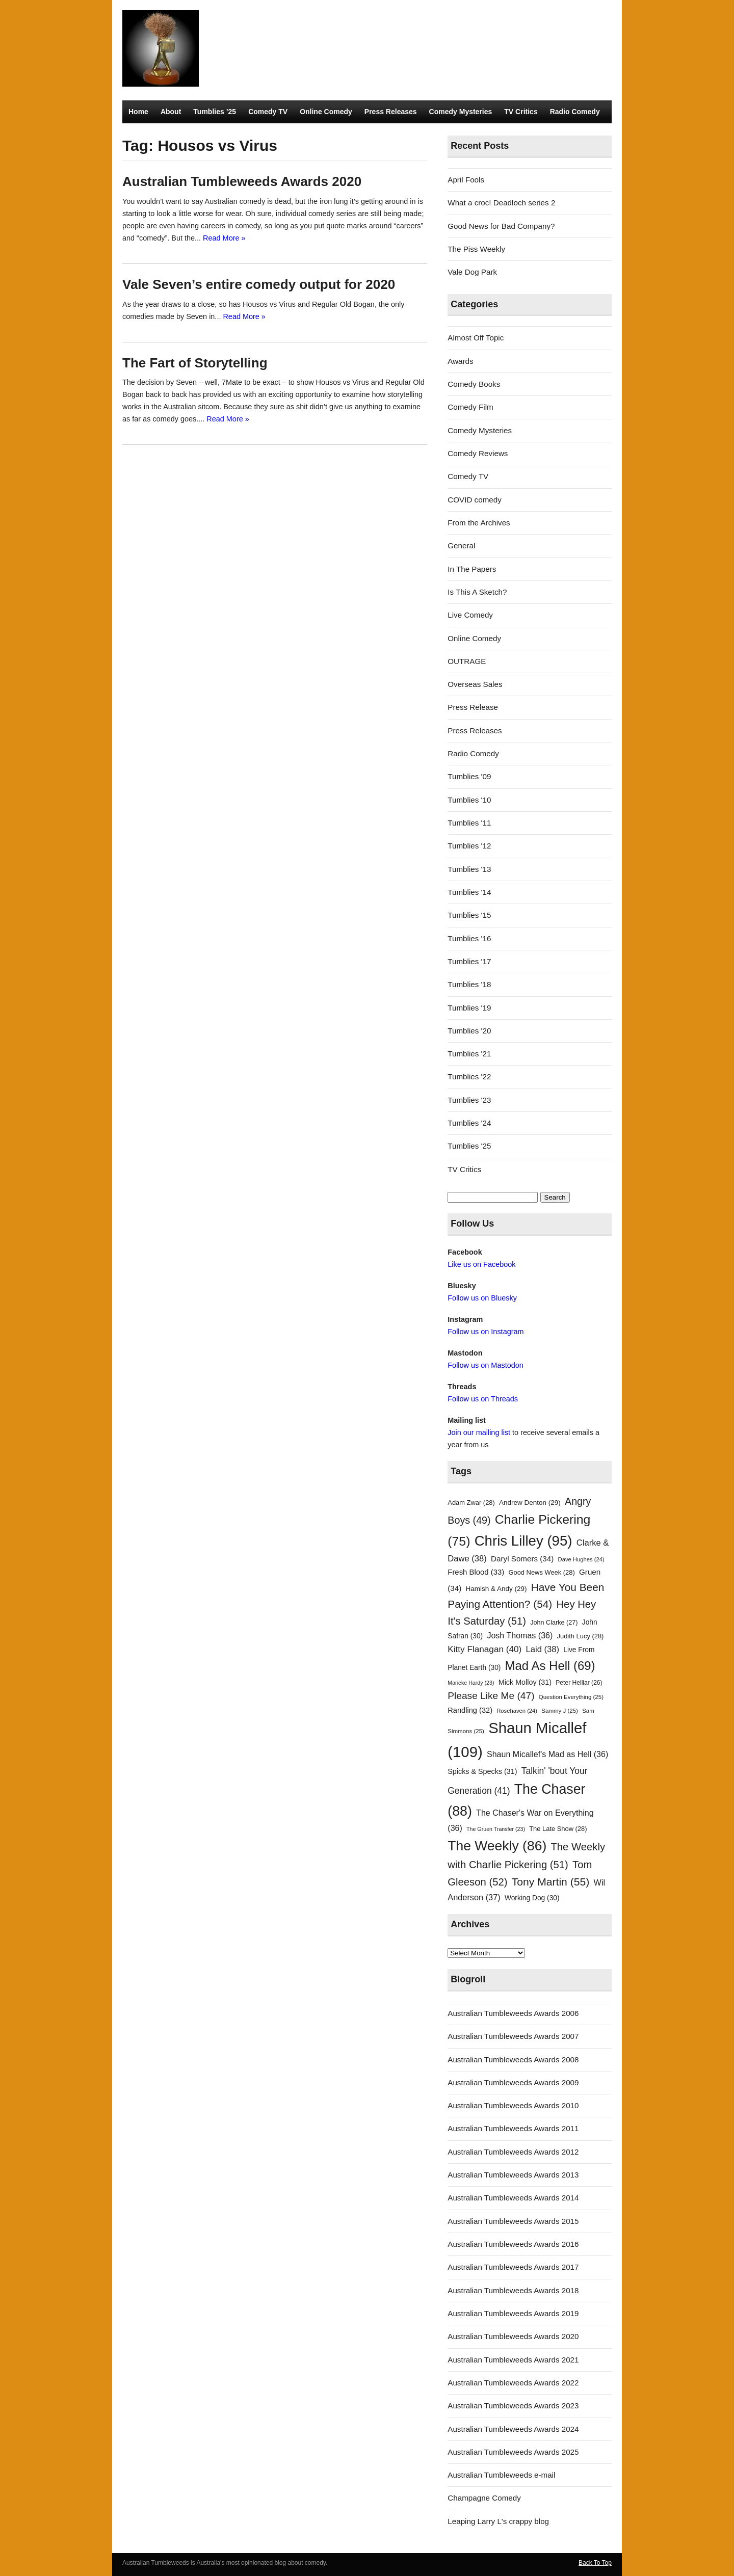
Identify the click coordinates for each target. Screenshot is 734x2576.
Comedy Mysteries (460, 112)
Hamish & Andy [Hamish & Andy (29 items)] (496, 1588)
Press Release (473, 707)
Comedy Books (474, 384)
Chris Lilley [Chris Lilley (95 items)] (523, 1541)
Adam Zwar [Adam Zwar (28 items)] (471, 1502)
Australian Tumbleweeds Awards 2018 (513, 2290)
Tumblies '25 (469, 1145)
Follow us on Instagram (485, 1331)
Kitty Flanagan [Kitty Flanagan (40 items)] (484, 1649)
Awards (460, 361)
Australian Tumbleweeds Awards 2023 (513, 2405)
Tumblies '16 (469, 938)
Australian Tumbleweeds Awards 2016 (513, 2244)
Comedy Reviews (478, 453)
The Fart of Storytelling (195, 362)
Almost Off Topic (476, 337)
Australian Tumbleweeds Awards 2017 (513, 2267)
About (171, 112)
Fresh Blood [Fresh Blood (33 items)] (476, 1572)
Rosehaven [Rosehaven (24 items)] (516, 1711)
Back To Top (595, 2562)
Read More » (224, 238)
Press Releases (390, 112)
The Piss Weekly (476, 249)
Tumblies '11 (469, 822)
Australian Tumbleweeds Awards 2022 (513, 2382)
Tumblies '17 (469, 961)
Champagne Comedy (484, 2497)
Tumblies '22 (469, 1076)
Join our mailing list (479, 1432)
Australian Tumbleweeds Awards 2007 (513, 2036)
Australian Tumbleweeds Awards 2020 (241, 181)
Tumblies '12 (469, 845)
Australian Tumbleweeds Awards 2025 (513, 2452)
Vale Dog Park (472, 272)
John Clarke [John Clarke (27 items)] (554, 1622)
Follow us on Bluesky (482, 1298)
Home (138, 112)
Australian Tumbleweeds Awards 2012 (513, 2151)
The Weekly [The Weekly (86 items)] (497, 1845)
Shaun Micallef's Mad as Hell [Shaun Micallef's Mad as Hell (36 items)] (547, 1754)
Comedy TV (267, 112)
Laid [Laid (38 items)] (543, 1649)
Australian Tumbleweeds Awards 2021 (513, 2359)
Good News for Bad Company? (501, 226)
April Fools (466, 179)
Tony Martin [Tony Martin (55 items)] (551, 1882)
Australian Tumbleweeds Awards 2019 (513, 2313)
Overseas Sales (475, 684)
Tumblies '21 (469, 1053)
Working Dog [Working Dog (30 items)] (532, 1898)
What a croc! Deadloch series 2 (501, 202)
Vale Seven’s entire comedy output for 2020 (258, 284)
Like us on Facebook (481, 1264)
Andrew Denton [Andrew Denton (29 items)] (530, 1502)
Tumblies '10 (469, 799)
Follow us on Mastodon (485, 1365)
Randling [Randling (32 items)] (470, 1710)
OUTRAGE (467, 661)
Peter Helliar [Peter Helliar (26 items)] (579, 1682)
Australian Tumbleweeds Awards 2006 (513, 2013)
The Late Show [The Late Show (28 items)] (558, 1829)
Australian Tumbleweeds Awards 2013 (513, 2174)
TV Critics (520, 112)
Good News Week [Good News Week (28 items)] (541, 1572)
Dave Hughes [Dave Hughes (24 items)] (581, 1559)
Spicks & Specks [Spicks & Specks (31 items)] (482, 1771)
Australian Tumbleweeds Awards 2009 (513, 2082)
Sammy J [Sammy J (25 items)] (559, 1711)
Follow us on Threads (483, 1399)
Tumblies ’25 (214, 112)
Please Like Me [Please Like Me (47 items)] (491, 1695)
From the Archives (479, 522)
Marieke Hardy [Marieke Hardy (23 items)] (471, 1683)
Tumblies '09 (469, 776)
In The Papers (472, 569)
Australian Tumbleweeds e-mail (501, 2475)
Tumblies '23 (469, 1100)
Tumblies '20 (469, 1030)
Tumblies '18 (469, 984)
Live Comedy (470, 614)
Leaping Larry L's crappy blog (498, 2521)
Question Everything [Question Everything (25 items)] (571, 1697)
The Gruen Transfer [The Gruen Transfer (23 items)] (495, 1829)
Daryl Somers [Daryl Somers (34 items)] (522, 1558)
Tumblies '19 (469, 1007)
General (461, 545)
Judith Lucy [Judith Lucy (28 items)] (580, 1636)
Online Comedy (326, 112)
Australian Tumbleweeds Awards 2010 (513, 2105)
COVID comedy (475, 499)
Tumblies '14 (469, 892)
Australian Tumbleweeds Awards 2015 (513, 2221)
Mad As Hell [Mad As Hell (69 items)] (550, 1665)
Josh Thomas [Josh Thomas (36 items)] (520, 1635)
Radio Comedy (575, 112)
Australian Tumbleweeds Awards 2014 (513, 2197)
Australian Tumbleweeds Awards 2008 (513, 2059)
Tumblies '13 (469, 869)
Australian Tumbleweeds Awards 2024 (513, 2429)
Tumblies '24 (469, 1123)
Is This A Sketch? (477, 592)
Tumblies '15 (469, 915)
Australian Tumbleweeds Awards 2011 (513, 2128)
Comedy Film (470, 407)
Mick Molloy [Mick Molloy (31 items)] (525, 1682)
